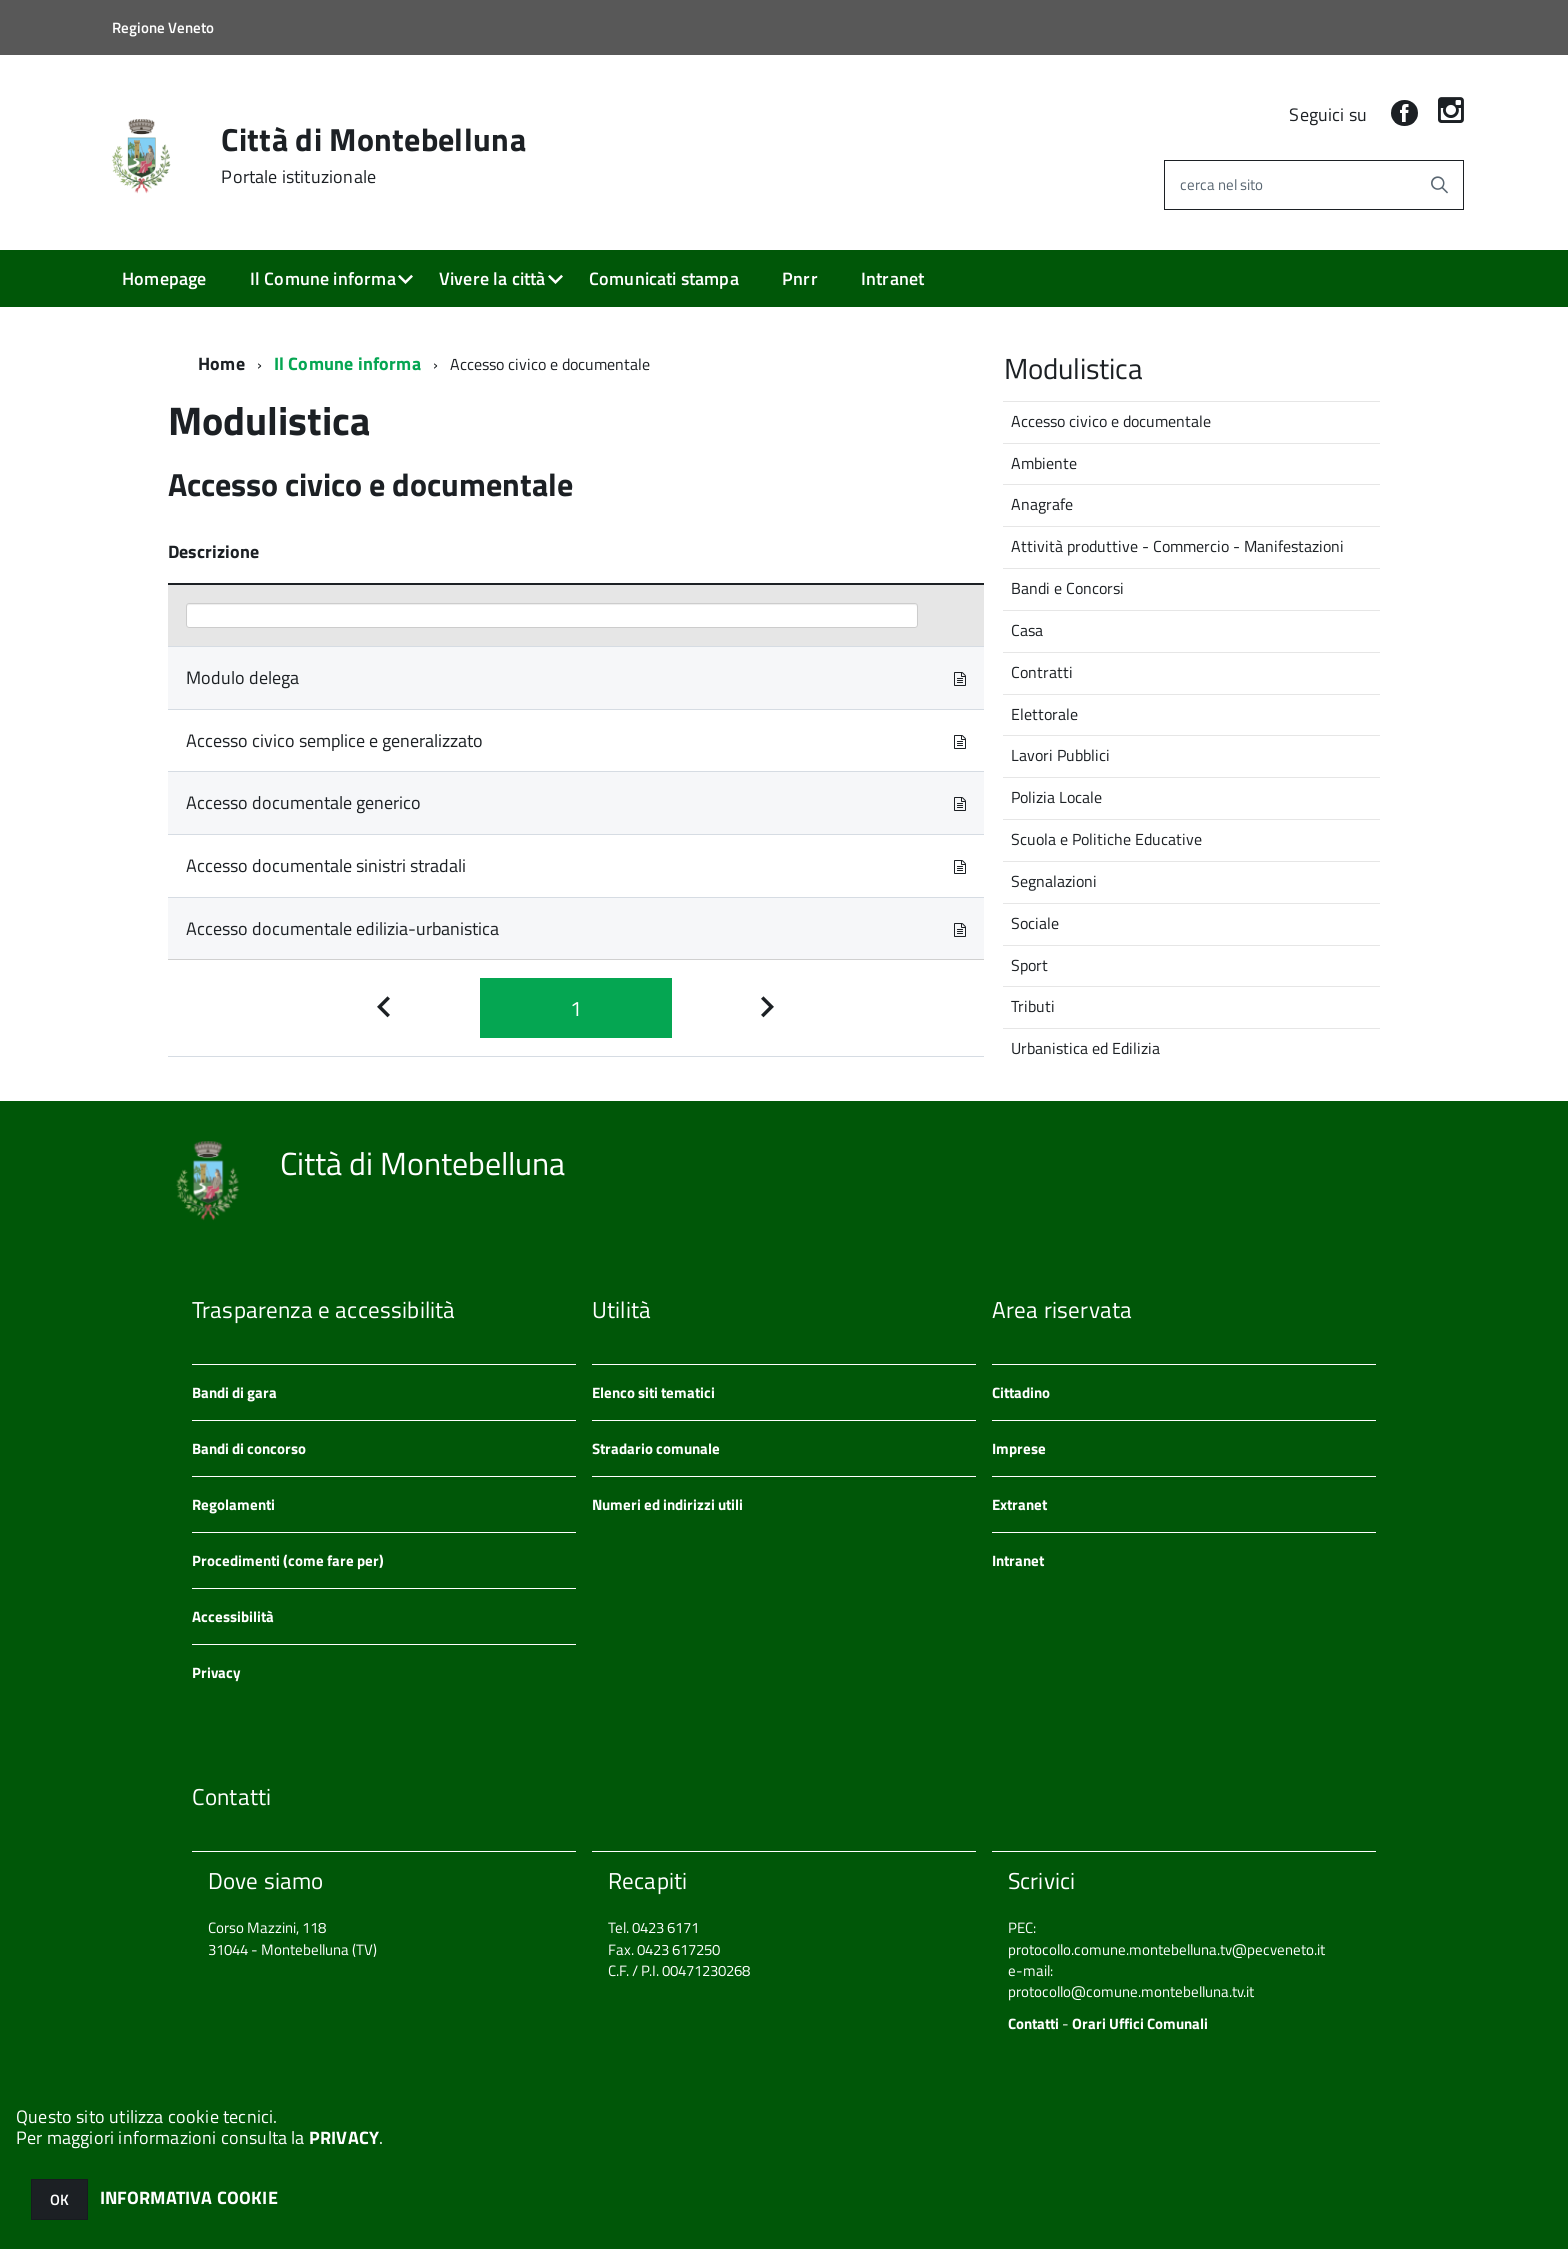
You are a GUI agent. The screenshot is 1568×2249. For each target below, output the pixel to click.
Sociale (1035, 923)
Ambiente (1044, 463)
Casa (1027, 630)
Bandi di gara (234, 1392)
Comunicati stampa (664, 278)
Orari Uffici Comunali (1140, 2023)
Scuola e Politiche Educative (1106, 839)
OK (59, 2199)
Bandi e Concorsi (1067, 588)
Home (221, 363)
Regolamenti (233, 1504)
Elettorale (1044, 714)
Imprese (1019, 1448)
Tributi (1033, 1006)
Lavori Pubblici (1060, 755)
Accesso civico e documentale (1111, 421)
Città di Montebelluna (373, 155)
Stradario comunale (656, 1448)
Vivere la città (492, 278)
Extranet (1019, 1504)
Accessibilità (233, 1616)
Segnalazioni (1054, 881)
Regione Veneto (163, 27)
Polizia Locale (1056, 797)
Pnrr (800, 278)
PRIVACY (344, 2137)
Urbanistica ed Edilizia (1085, 1048)
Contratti (1042, 672)
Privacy (216, 1672)
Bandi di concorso (249, 1448)
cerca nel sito (1221, 184)
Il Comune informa (323, 278)
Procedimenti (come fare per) (288, 1560)
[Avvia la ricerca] (1439, 185)
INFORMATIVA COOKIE (189, 2197)
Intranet (892, 278)
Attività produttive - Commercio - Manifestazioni (1177, 546)
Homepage (164, 278)
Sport (1029, 965)
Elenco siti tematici (653, 1392)
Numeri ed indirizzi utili (667, 1504)
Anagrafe (1042, 504)
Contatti (1033, 2023)
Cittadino (1021, 1392)
